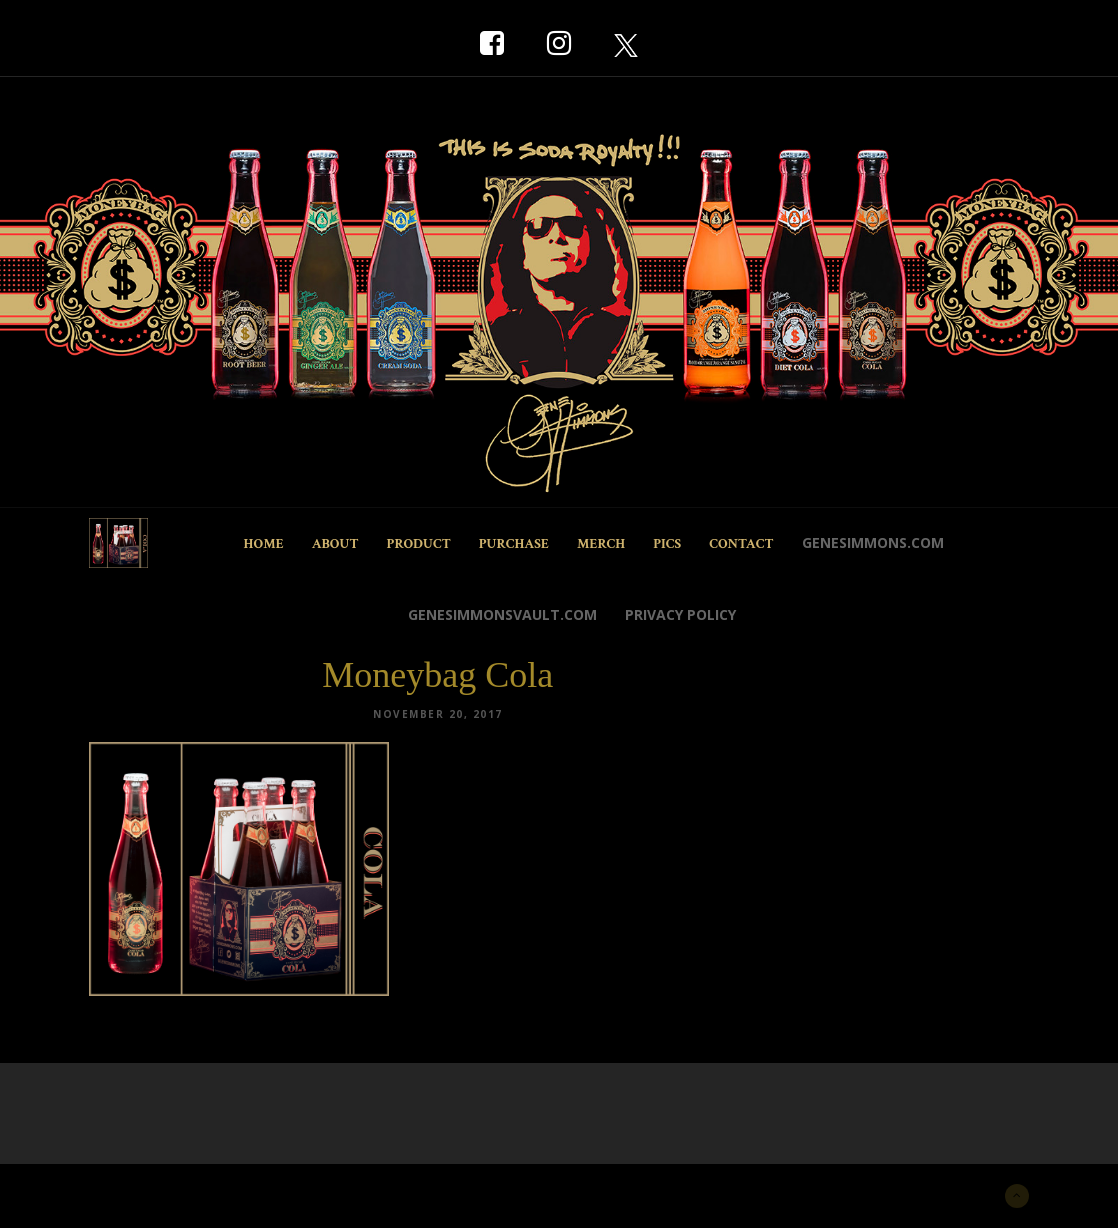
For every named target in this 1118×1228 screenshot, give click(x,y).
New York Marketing (185, 1193)
